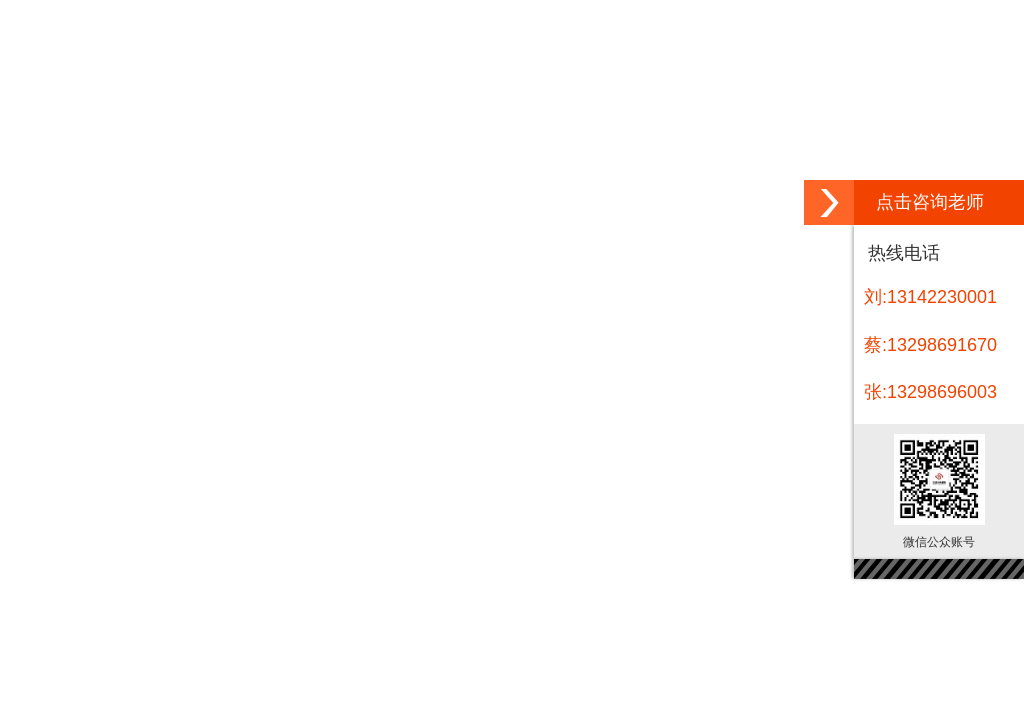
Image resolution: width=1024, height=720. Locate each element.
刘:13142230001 (930, 297)
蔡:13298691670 (930, 345)
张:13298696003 (930, 392)
